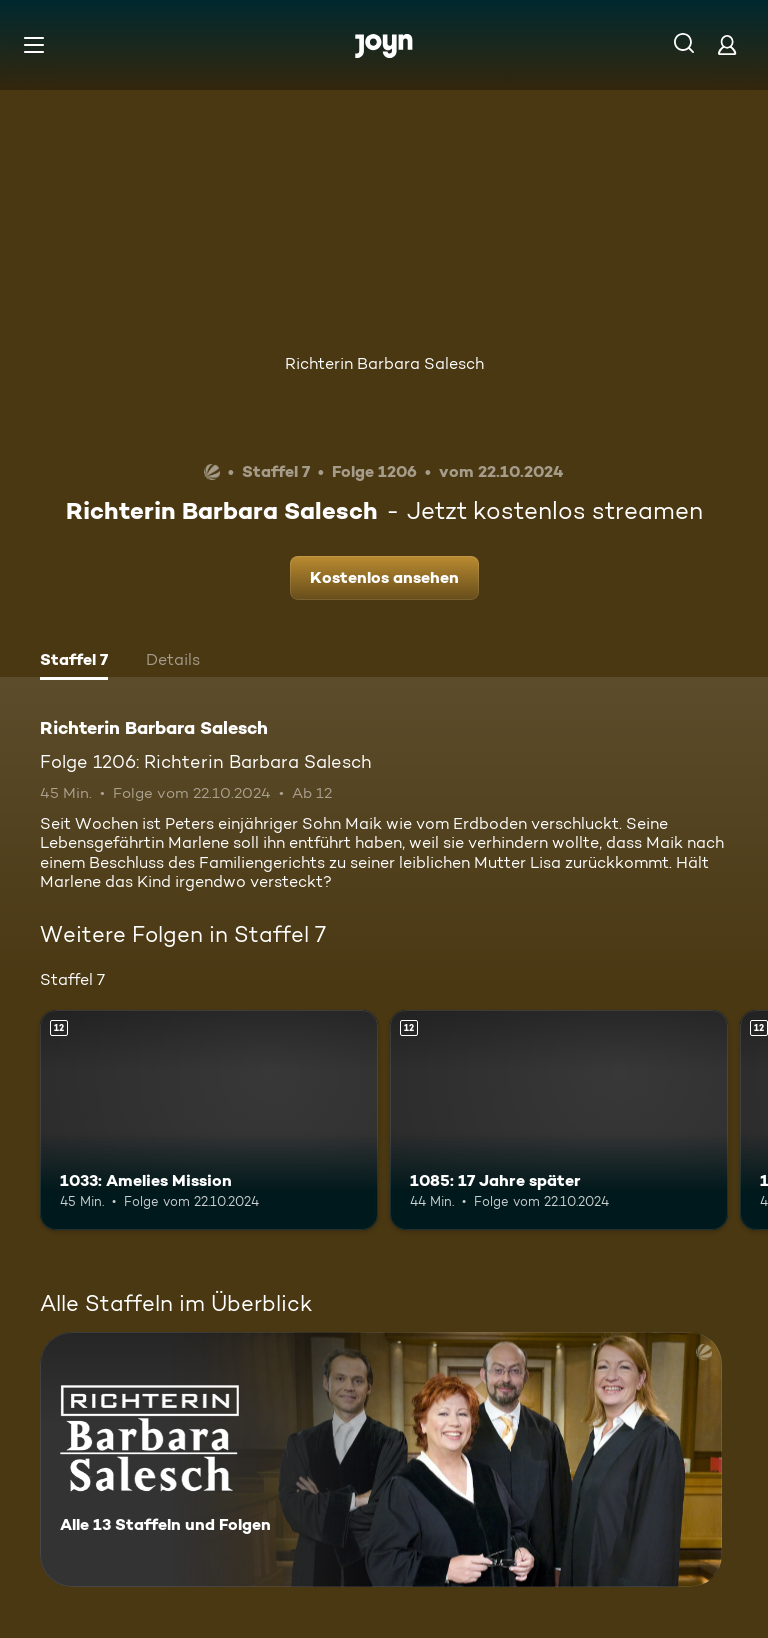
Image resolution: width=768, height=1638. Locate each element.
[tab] (74, 662)
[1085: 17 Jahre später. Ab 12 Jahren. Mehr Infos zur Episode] (559, 1120)
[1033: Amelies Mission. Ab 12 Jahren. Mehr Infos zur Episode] (209, 1120)
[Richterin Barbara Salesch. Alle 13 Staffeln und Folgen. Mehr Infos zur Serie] (381, 1459)
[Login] (727, 44)
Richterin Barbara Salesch (384, 363)
